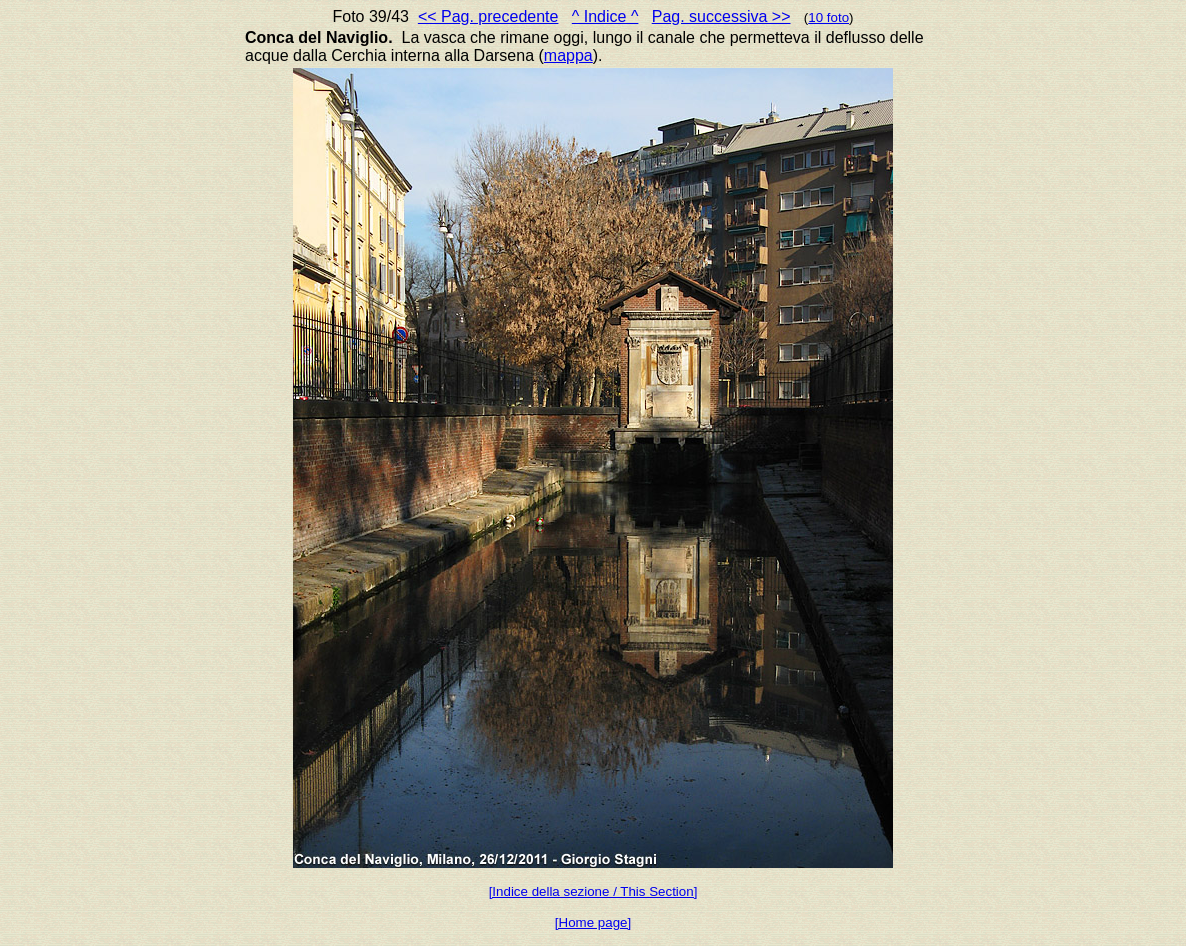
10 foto (828, 17)
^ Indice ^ (605, 16)
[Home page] (593, 922)
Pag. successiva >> (721, 16)
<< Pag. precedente (488, 16)
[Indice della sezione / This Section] (593, 891)
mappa (568, 55)
